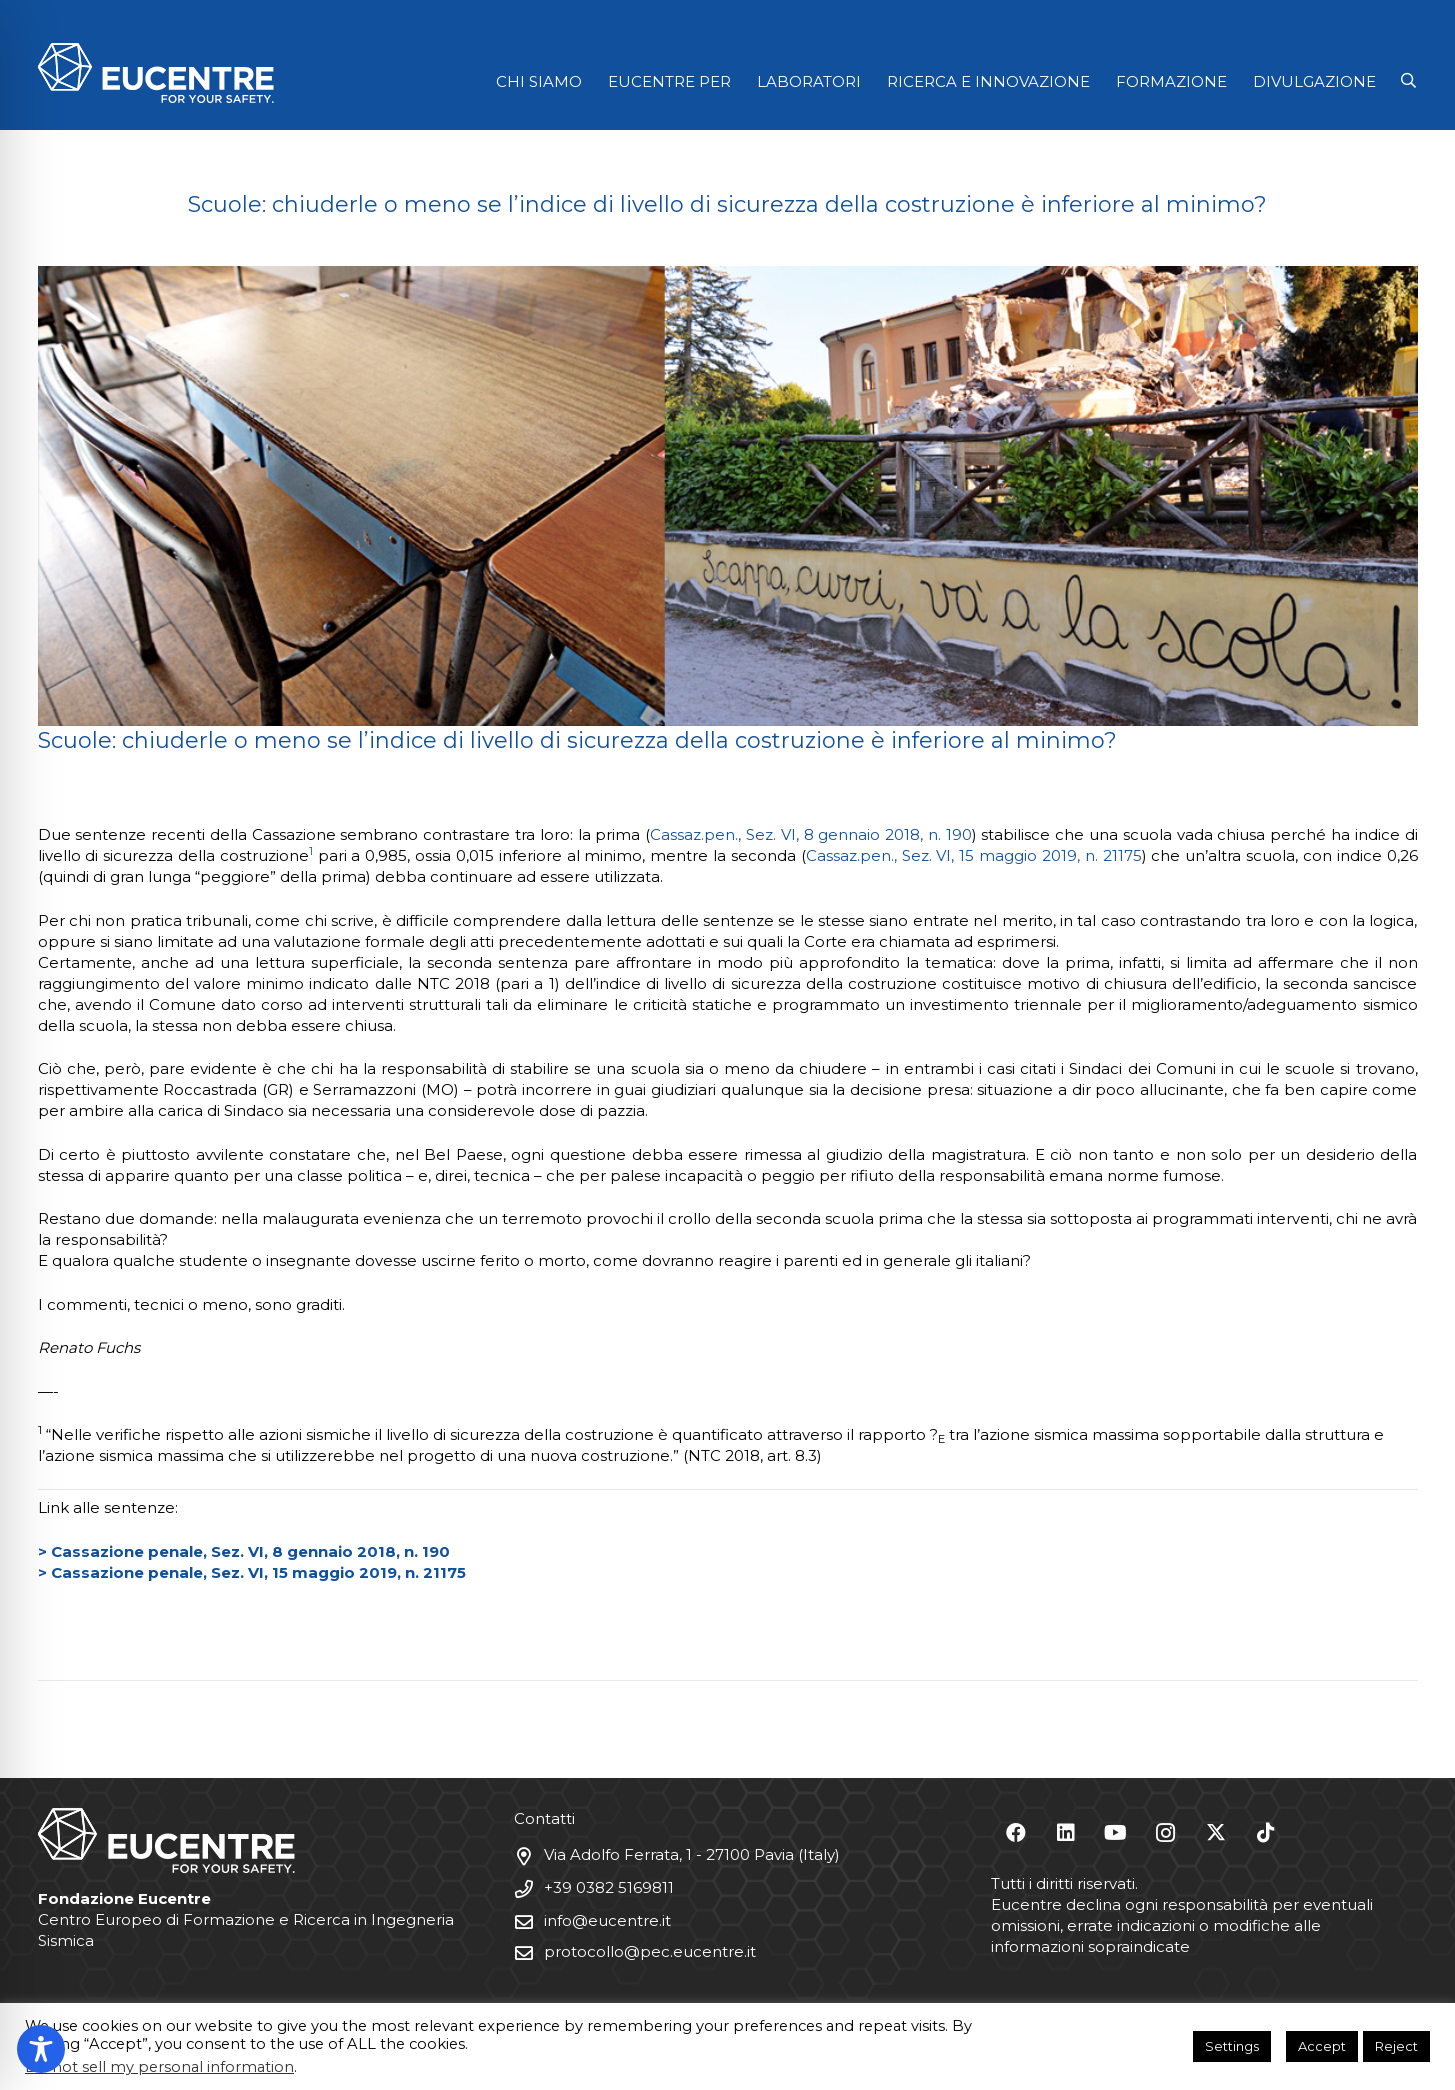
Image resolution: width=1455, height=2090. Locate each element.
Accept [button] (1322, 2046)
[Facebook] (1016, 1833)
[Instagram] (1166, 1833)
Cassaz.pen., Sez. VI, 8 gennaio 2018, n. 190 (811, 834)
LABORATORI (809, 81)
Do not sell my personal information (159, 2067)
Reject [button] (1396, 2046)
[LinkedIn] (1066, 1833)
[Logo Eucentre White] (156, 73)
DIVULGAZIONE (1314, 81)
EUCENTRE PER (669, 81)
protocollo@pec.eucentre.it (650, 1951)
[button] (1408, 81)
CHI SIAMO (539, 81)
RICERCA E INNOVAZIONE (988, 81)
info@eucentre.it (607, 1920)
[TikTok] (1266, 1833)
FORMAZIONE (1171, 81)
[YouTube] (1116, 1833)
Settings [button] (1232, 2046)
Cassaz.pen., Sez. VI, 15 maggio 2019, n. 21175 (974, 855)
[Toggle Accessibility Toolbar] (41, 2049)
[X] (1216, 1833)
